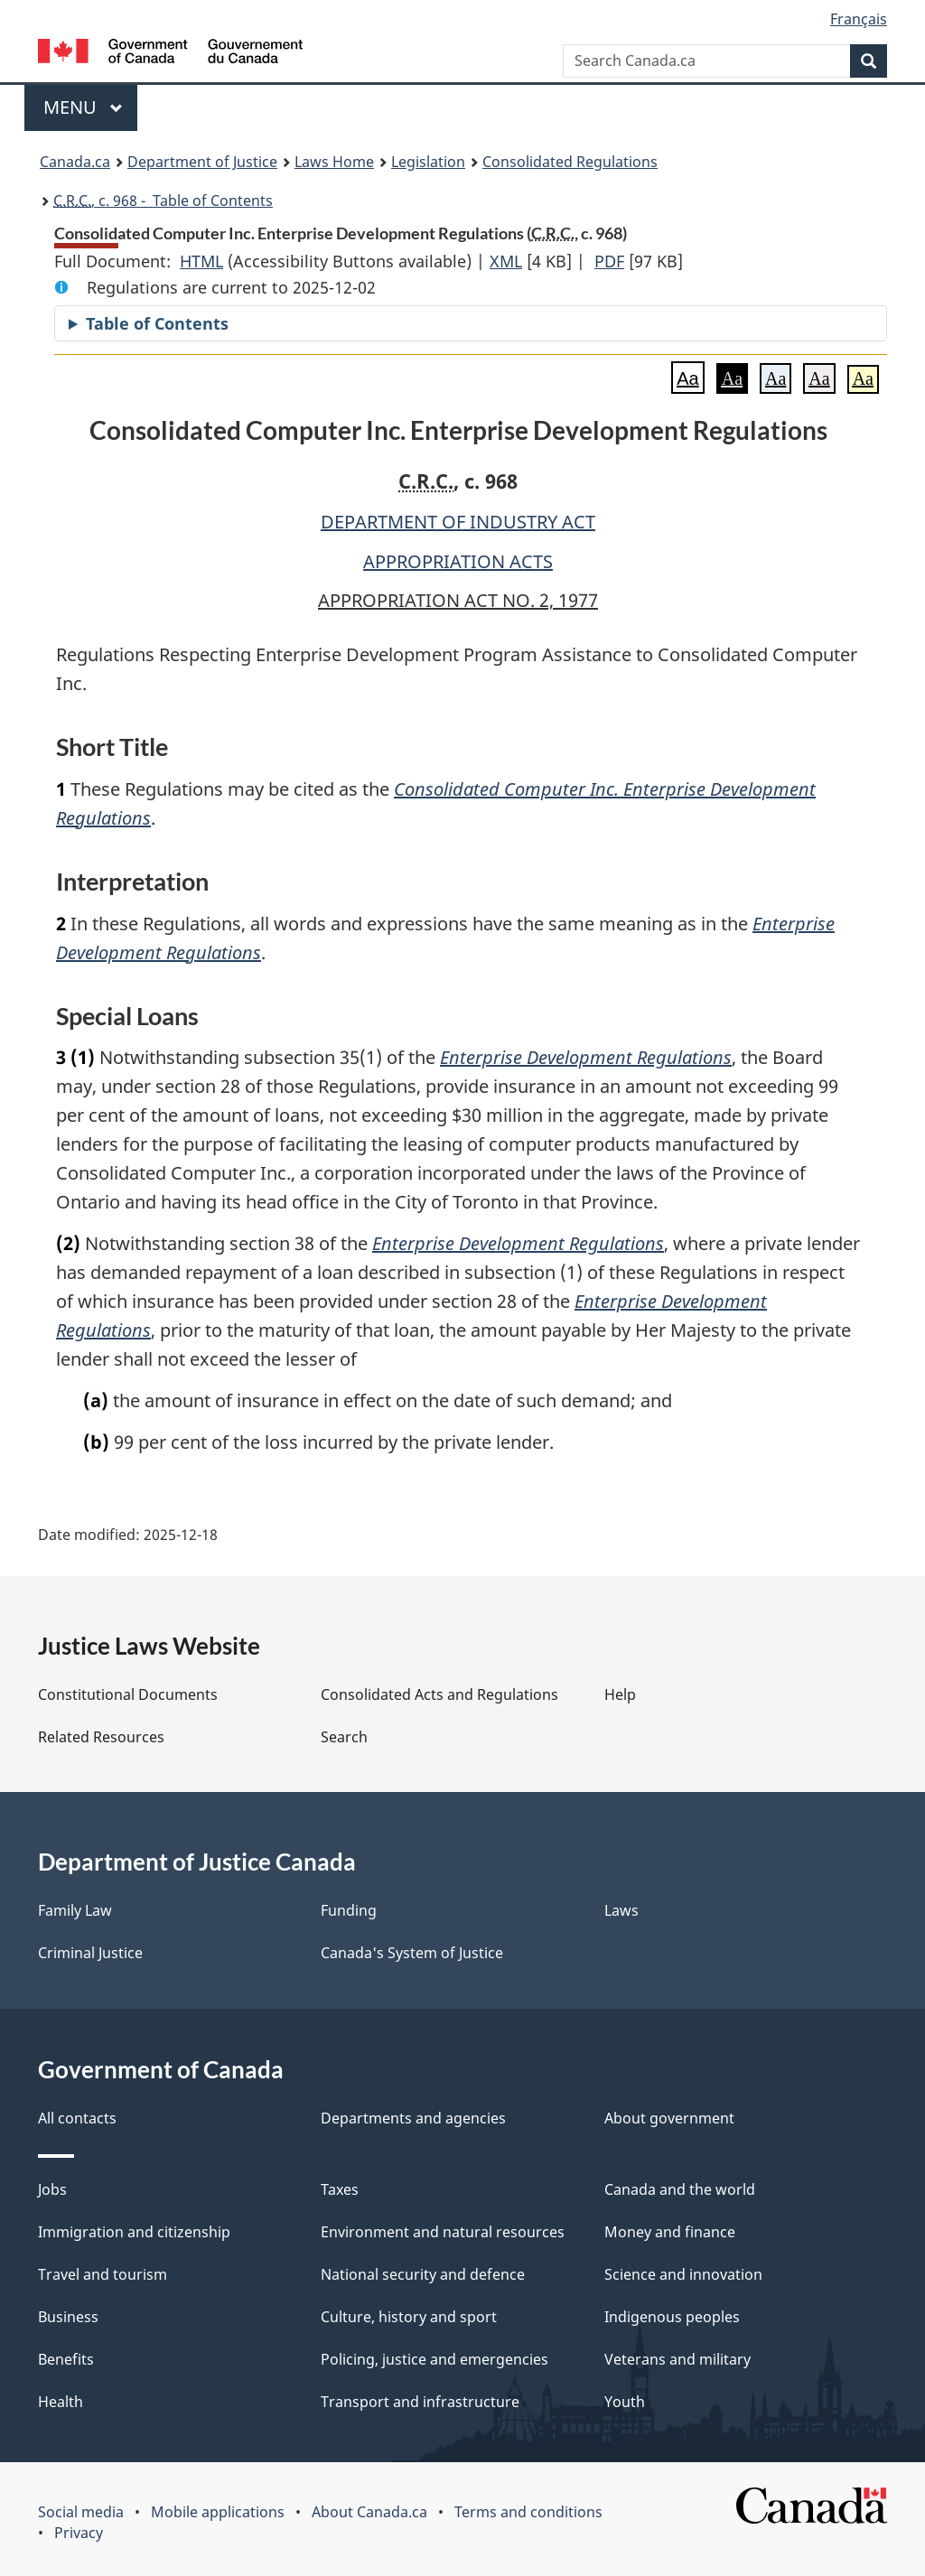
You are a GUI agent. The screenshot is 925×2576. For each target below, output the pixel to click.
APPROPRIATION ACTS (458, 561)
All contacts (77, 2118)
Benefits (66, 2359)
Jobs (52, 2189)
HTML (201, 261)
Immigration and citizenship (134, 2232)
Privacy (78, 2533)
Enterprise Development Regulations (586, 1057)
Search (344, 1737)
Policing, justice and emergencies (434, 2359)
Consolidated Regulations (570, 162)
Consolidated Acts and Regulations (439, 1694)
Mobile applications (218, 2512)
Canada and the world (679, 2189)
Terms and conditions (528, 2512)
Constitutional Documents (128, 1694)
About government (669, 2118)
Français (858, 19)
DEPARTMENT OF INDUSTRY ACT (458, 521)
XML (506, 261)
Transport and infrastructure (420, 2402)
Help (620, 1694)
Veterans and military (677, 2359)
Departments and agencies (413, 2118)
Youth (624, 2402)
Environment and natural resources (443, 2232)
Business (68, 2317)
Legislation (428, 162)
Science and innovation (683, 2274)
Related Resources (101, 1737)
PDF (609, 261)
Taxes (340, 2189)
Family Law (75, 1910)
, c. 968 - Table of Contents (163, 200)
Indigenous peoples (672, 2317)
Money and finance (669, 2232)
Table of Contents (157, 323)
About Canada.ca (369, 2512)
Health (60, 2402)
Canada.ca (75, 162)
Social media (81, 2512)
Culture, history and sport (409, 2317)
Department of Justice (202, 162)
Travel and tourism (102, 2274)
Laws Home (334, 162)
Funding (349, 1910)
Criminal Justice (90, 1953)
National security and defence (423, 2274)
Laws (621, 1910)
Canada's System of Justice (412, 1953)
